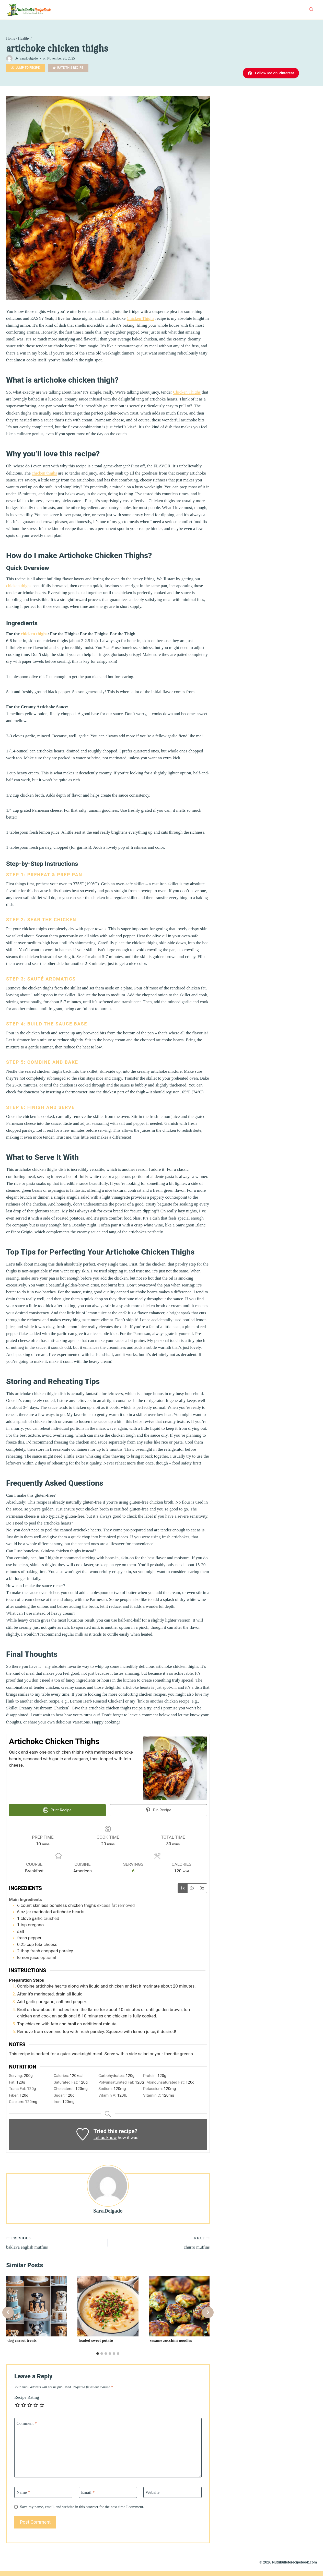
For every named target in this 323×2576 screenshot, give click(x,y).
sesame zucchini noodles (171, 2337)
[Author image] (9, 58)
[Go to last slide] (8, 2309)
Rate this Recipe (70, 67)
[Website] (172, 2489)
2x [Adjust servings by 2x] (192, 1885)
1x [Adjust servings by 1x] (182, 1885)
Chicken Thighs (140, 318)
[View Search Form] (311, 9)
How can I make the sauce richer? (35, 1585)
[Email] (108, 2489)
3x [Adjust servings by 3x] (202, 1885)
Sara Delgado (28, 58)
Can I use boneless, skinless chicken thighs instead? (51, 1551)
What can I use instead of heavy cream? (40, 1613)
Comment (27, 2420)
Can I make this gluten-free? (31, 1495)
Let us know (105, 2134)
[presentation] (36, 2303)
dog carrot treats (22, 2337)
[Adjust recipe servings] (133, 1868)
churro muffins (161, 2239)
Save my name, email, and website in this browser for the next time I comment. (82, 2504)
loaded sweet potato (96, 2337)
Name (23, 2489)
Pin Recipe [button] (158, 1810)
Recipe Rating (26, 2394)
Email (88, 2489)
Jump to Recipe (28, 67)
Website (152, 2489)
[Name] (43, 2489)
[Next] (208, 2309)
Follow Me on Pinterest (271, 73)
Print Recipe (57, 1810)
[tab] (97, 2350)
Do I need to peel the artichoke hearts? (39, 1523)
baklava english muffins (54, 2239)
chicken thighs (44, 473)
